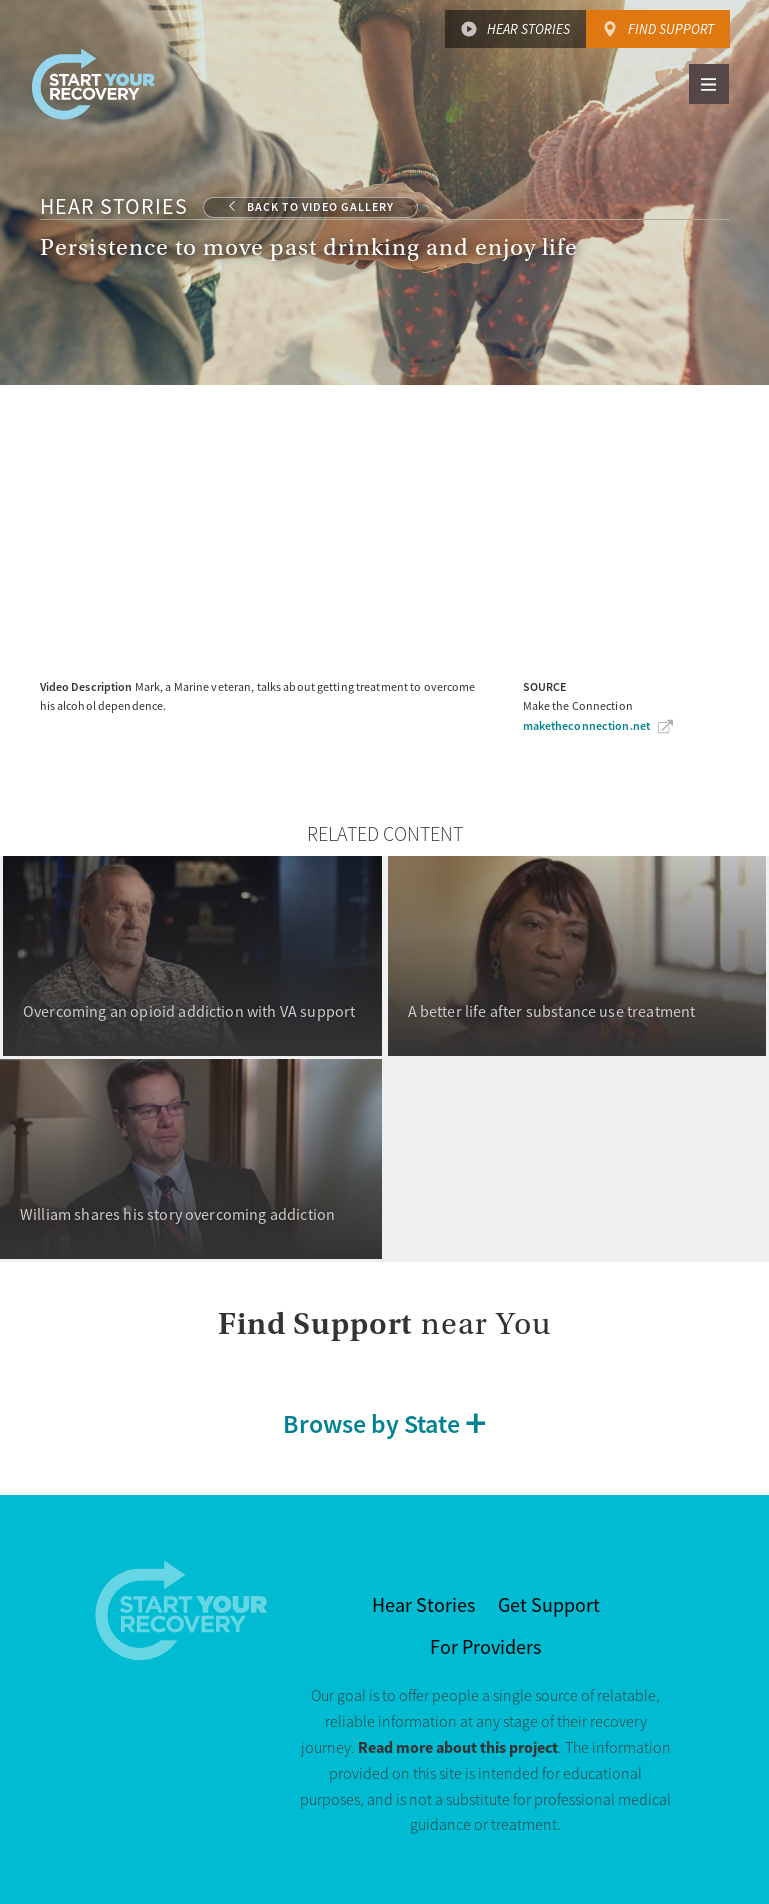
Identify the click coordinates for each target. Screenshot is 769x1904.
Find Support (671, 29)
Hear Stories (528, 29)
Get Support (549, 1605)
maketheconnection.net (587, 726)
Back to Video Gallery (320, 207)
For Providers (485, 1647)
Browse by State (371, 1423)
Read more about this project (458, 1747)
